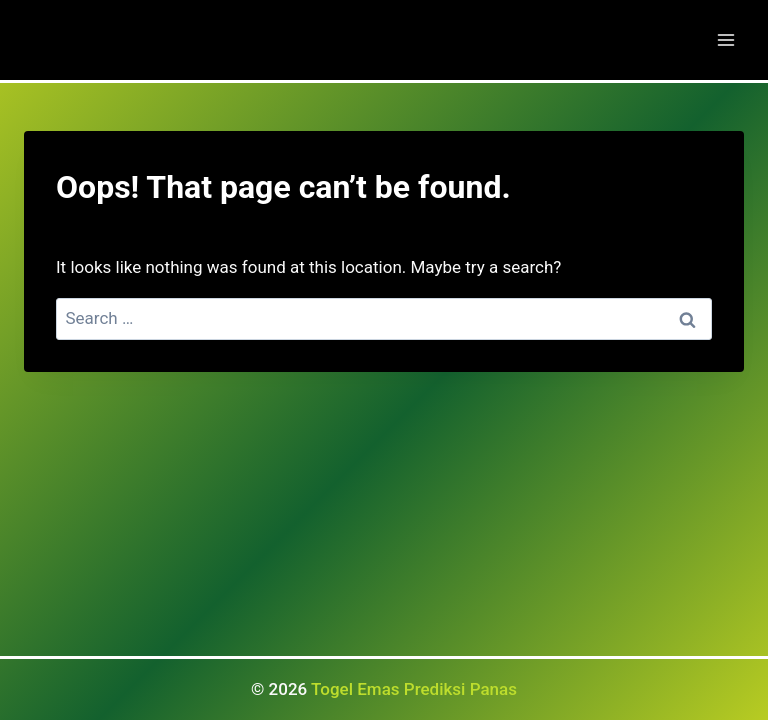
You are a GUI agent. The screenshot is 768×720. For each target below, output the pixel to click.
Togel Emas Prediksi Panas (414, 689)
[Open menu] (725, 39)
